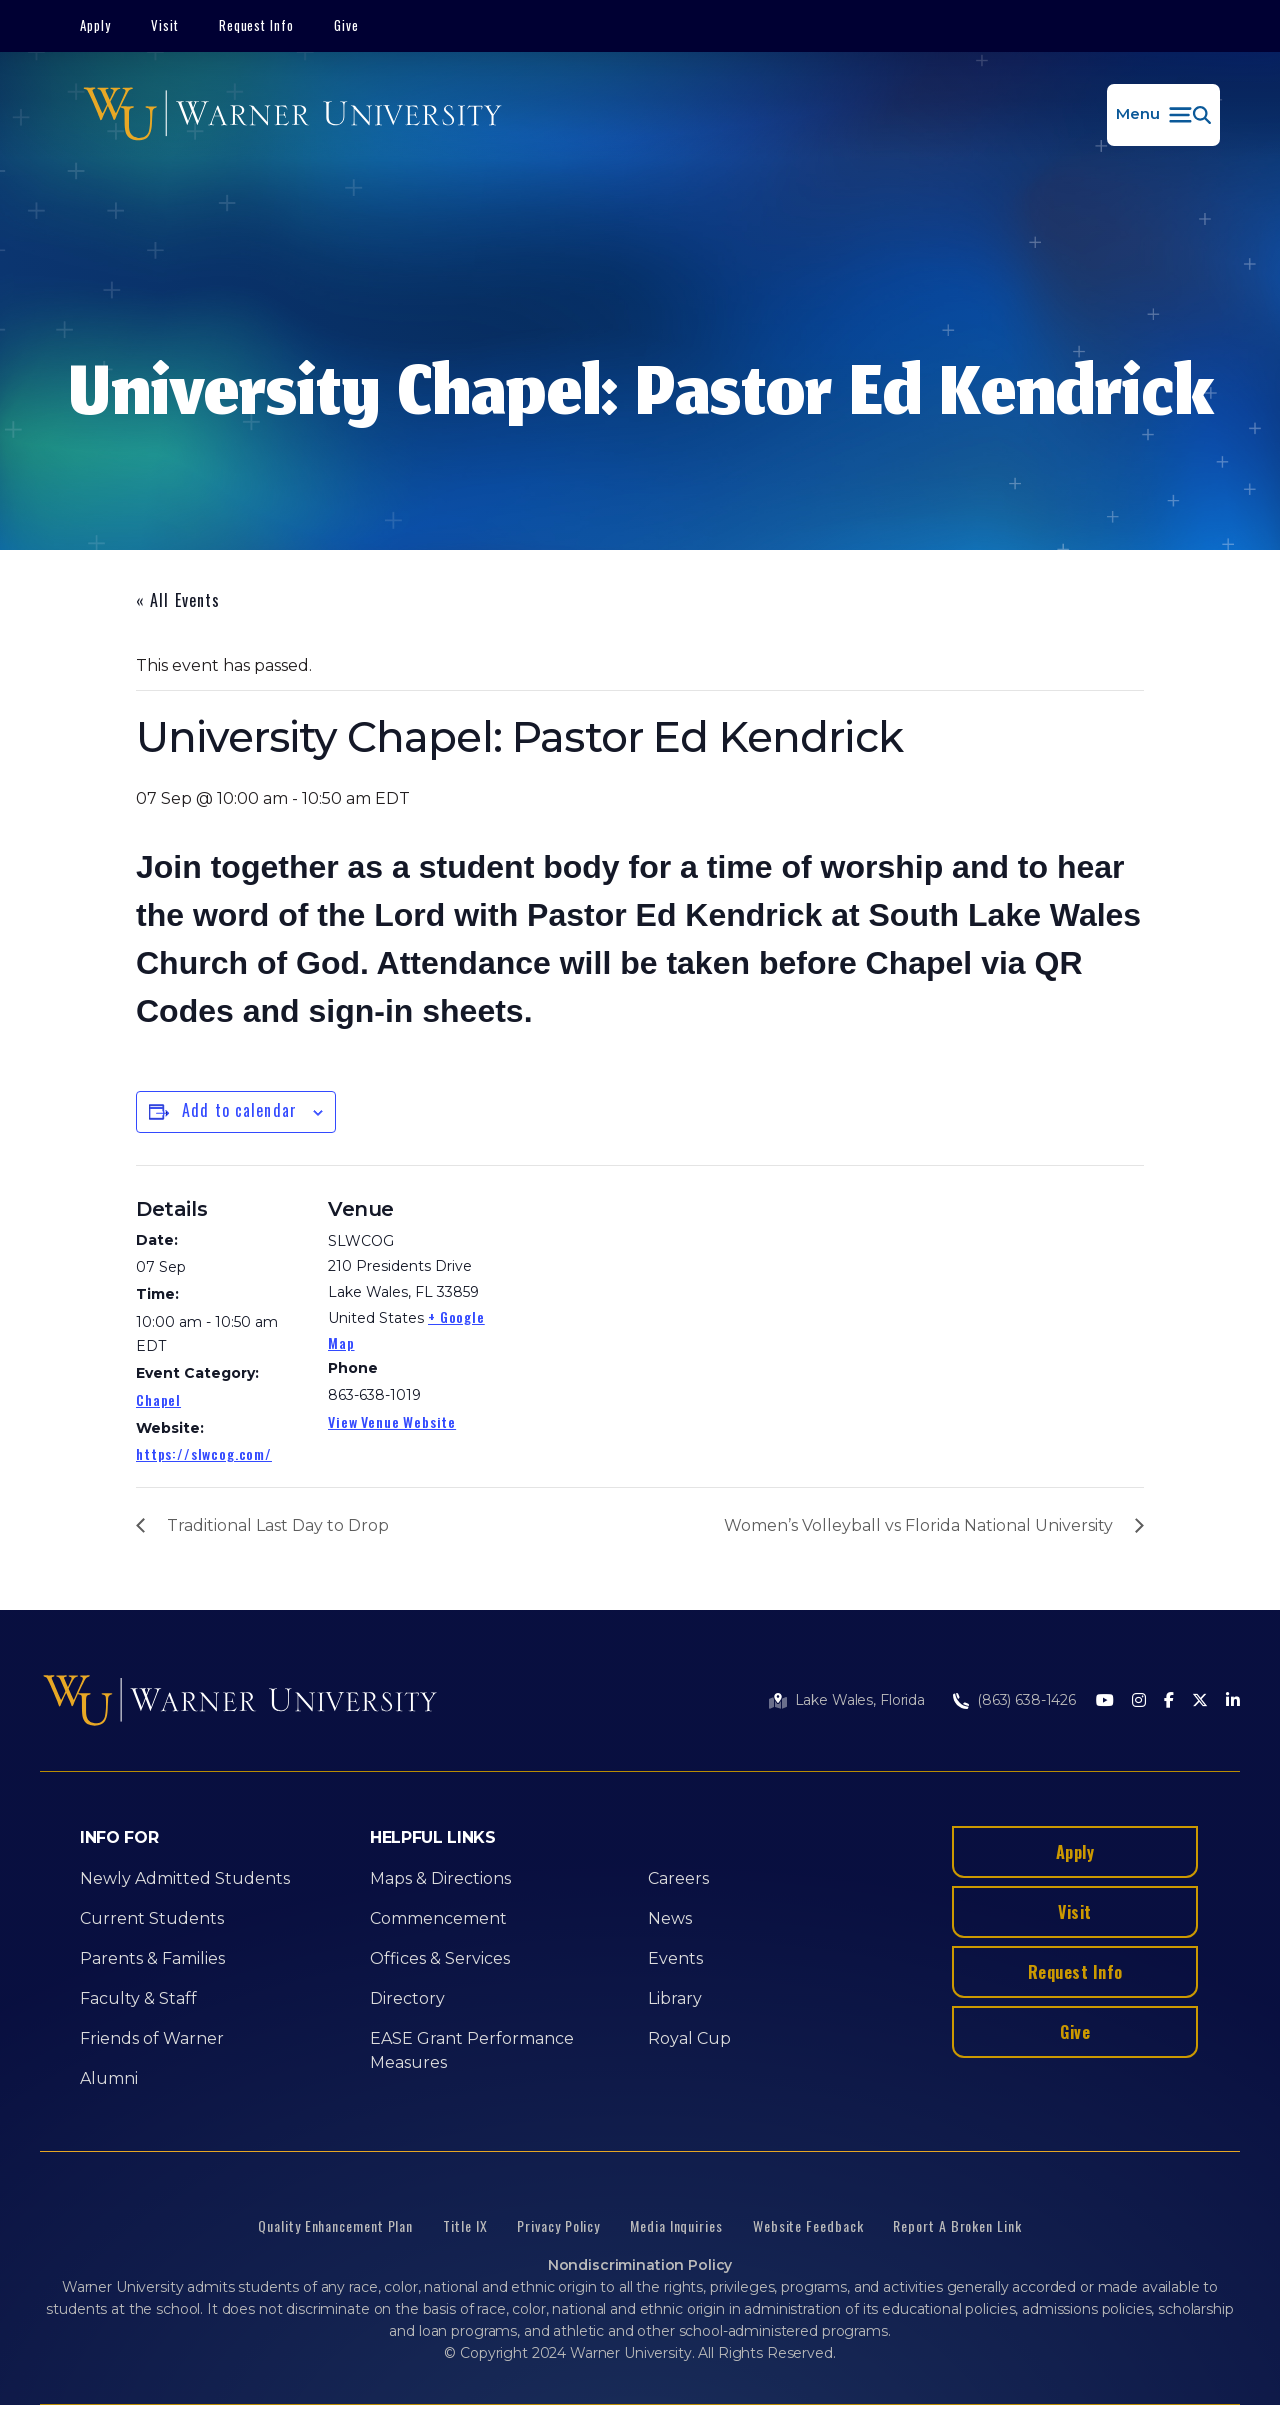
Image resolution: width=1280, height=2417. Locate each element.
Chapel (158, 1399)
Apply (95, 25)
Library (675, 1998)
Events (675, 1958)
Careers (678, 1878)
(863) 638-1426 (1026, 1700)
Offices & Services (440, 1958)
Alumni (109, 2078)
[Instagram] (1139, 1701)
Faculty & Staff (138, 1998)
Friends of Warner (152, 2038)
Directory (407, 1998)
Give (346, 25)
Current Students (152, 1918)
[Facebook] (1169, 1701)
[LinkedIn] (1233, 1701)
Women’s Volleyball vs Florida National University (918, 1525)
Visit (165, 25)
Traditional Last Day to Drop (278, 1525)
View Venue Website (392, 1421)
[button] (1163, 115)
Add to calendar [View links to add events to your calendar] (239, 1110)
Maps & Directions (440, 1878)
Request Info (257, 25)
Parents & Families (152, 1958)
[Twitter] (1200, 1701)
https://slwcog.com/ (204, 1453)
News (670, 1918)
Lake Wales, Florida (860, 1700)
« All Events (178, 600)
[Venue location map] (625, 1303)
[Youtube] (1105, 1701)
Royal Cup (689, 2038)
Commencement (438, 1918)
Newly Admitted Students (185, 1878)
